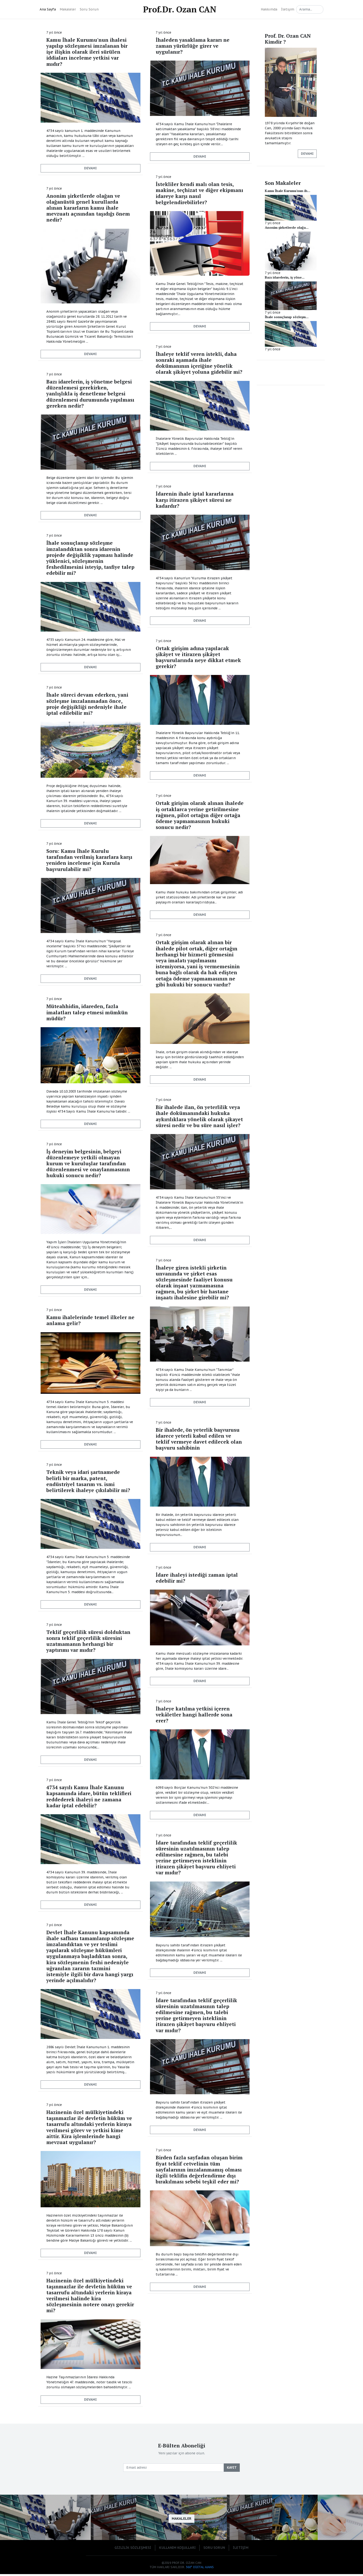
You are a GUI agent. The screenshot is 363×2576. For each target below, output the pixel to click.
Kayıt (232, 2469)
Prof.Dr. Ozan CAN (179, 10)
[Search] (309, 10)
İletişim (287, 10)
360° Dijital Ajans (200, 2569)
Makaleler (68, 10)
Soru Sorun (89, 10)
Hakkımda (268, 10)
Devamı (90, 170)
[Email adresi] (173, 2469)
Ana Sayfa (48, 10)
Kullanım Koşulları (177, 2549)
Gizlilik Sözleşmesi (133, 2549)
